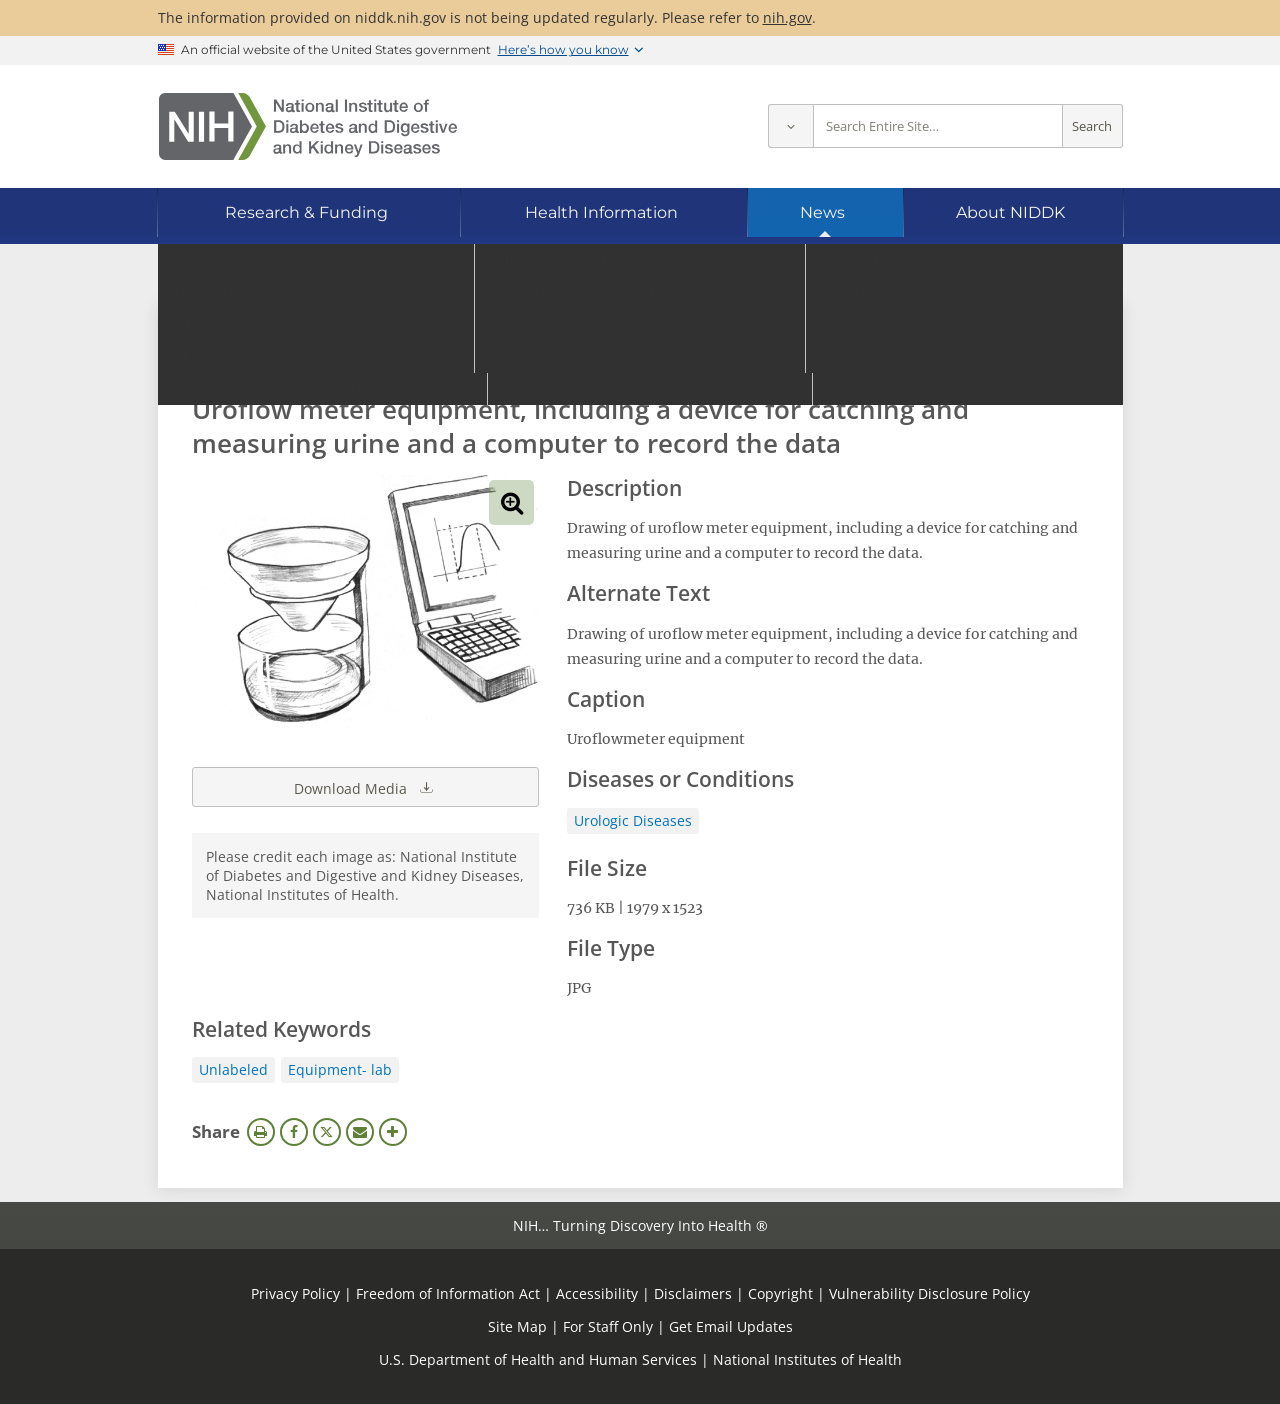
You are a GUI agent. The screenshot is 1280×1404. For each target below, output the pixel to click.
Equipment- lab (340, 1069)
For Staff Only (608, 1326)
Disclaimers (693, 1293)
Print (261, 1132)
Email (360, 1132)
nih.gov (787, 17)
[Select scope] (790, 126)
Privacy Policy (295, 1293)
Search (1092, 126)
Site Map (517, 1326)
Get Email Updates (731, 1326)
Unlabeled (233, 1069)
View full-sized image (511, 502)
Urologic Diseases (633, 820)
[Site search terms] (938, 126)
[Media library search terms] (610, 354)
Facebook (294, 1132)
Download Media (365, 787)
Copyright (780, 1293)
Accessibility (597, 1293)
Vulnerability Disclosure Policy (929, 1293)
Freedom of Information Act (448, 1293)
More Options (393, 1132)
